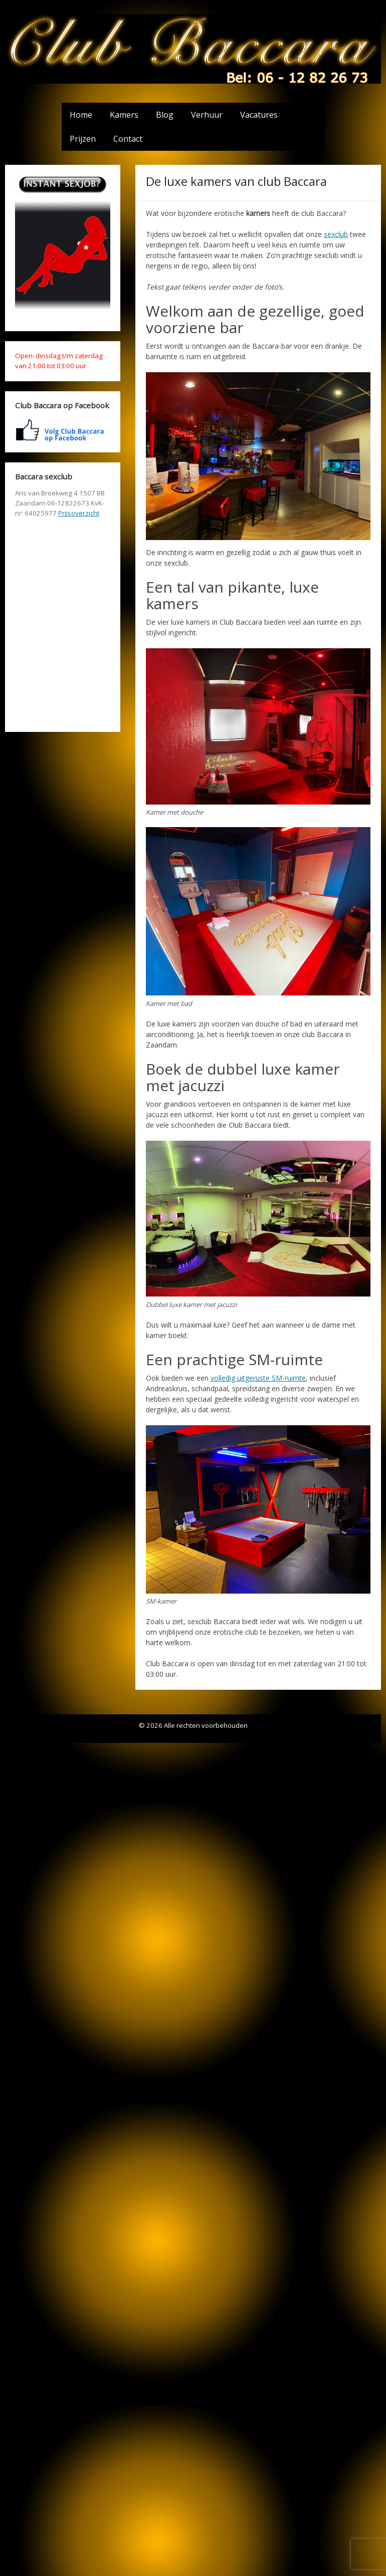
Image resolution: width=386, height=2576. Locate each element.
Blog (164, 114)
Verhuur (207, 114)
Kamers (124, 114)
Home (81, 114)
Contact (127, 138)
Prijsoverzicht (78, 513)
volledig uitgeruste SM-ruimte (258, 1378)
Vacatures (259, 114)
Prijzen (83, 138)
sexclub (336, 234)
